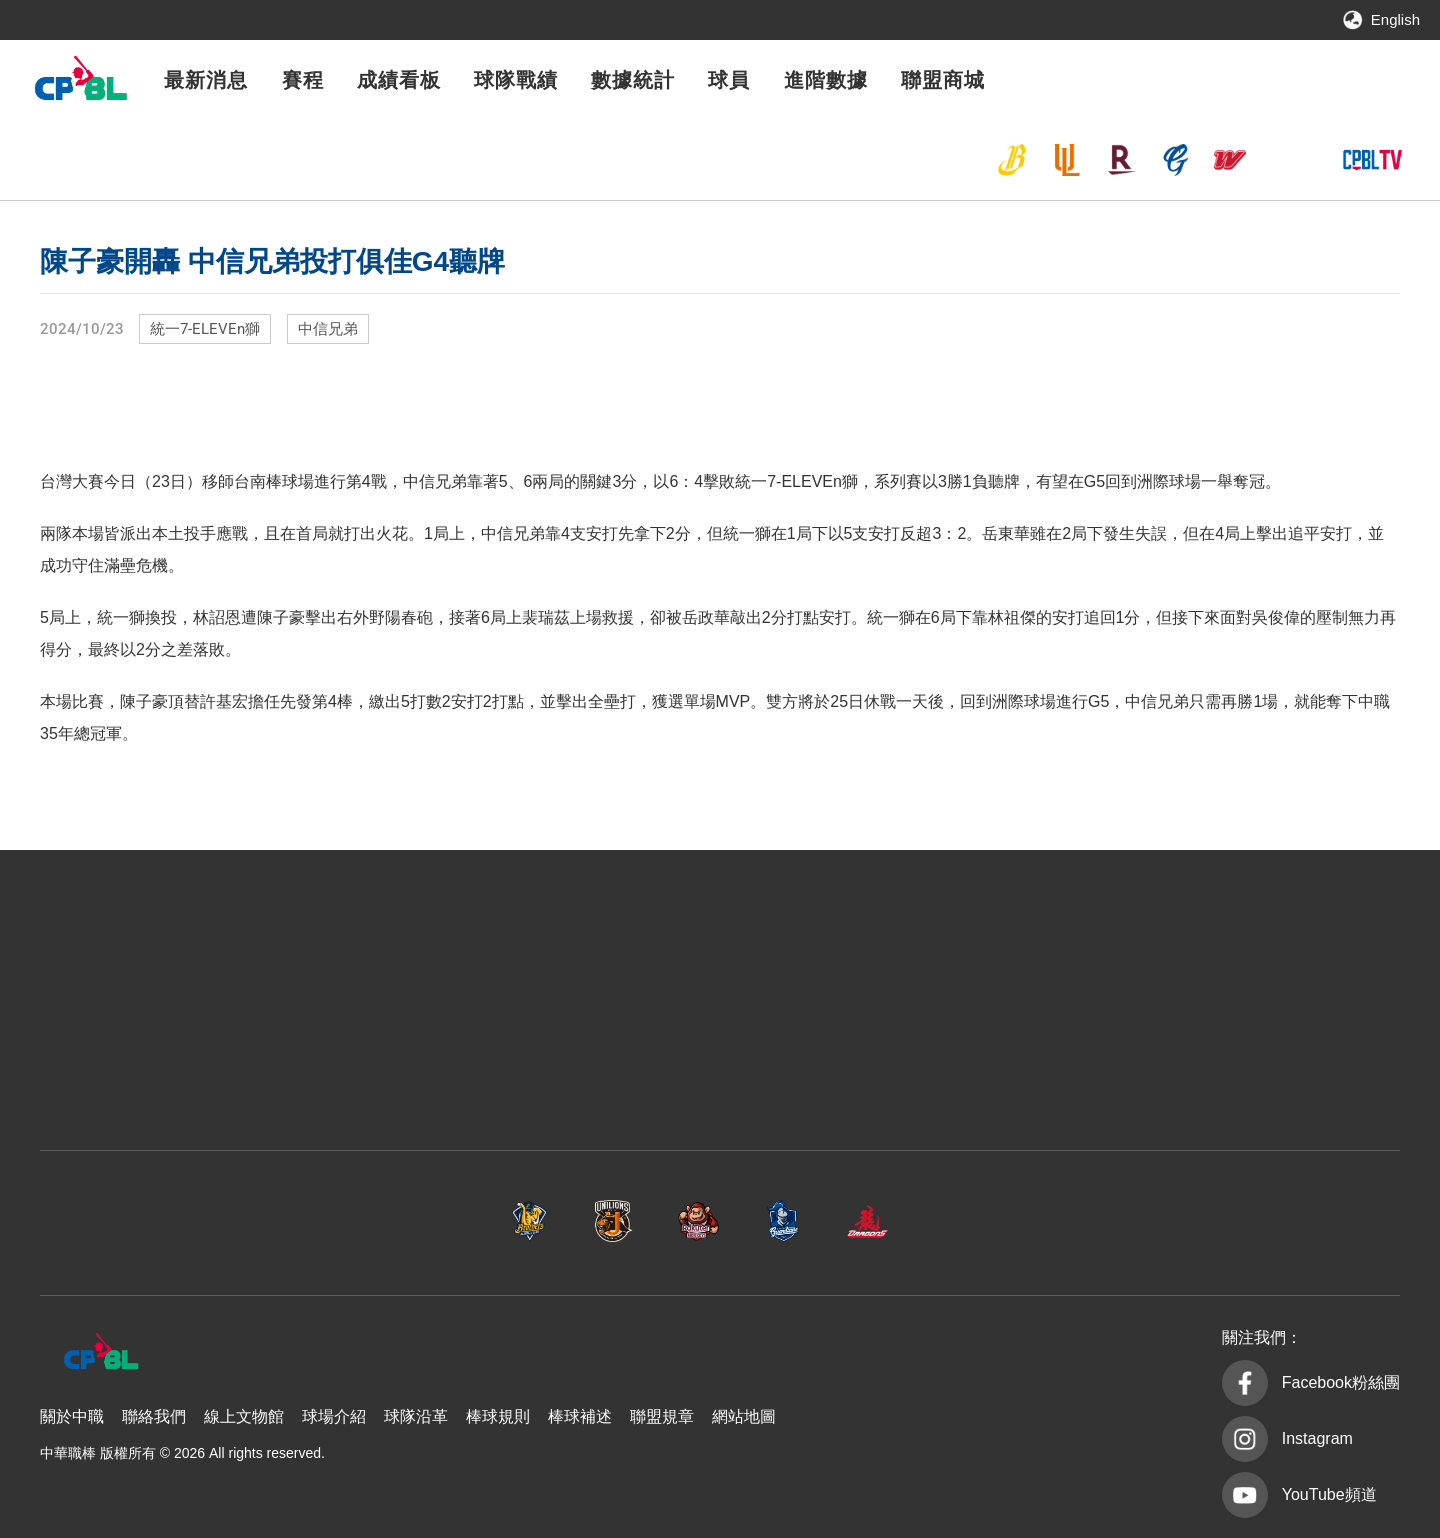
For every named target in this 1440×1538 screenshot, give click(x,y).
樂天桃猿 (1121, 160)
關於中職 (72, 1416)
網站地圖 (744, 1416)
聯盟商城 (943, 80)
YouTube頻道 (1329, 1494)
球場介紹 (334, 1416)
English (1395, 19)
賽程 (303, 80)
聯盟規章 (662, 1416)
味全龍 (1230, 160)
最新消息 (206, 80)
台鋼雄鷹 (1285, 160)
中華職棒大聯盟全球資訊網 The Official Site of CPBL (80, 83)
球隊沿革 (416, 1416)
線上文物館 (244, 1416)
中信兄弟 (1012, 160)
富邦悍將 (1176, 160)
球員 (729, 80)
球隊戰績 (516, 80)
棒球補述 (580, 1416)
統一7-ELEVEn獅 (1067, 160)
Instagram (1317, 1438)
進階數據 (826, 80)
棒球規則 (498, 1416)
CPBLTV (1372, 160)
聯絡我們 (154, 1416)
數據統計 (633, 80)
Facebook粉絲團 (1341, 1382)
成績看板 (399, 80)
